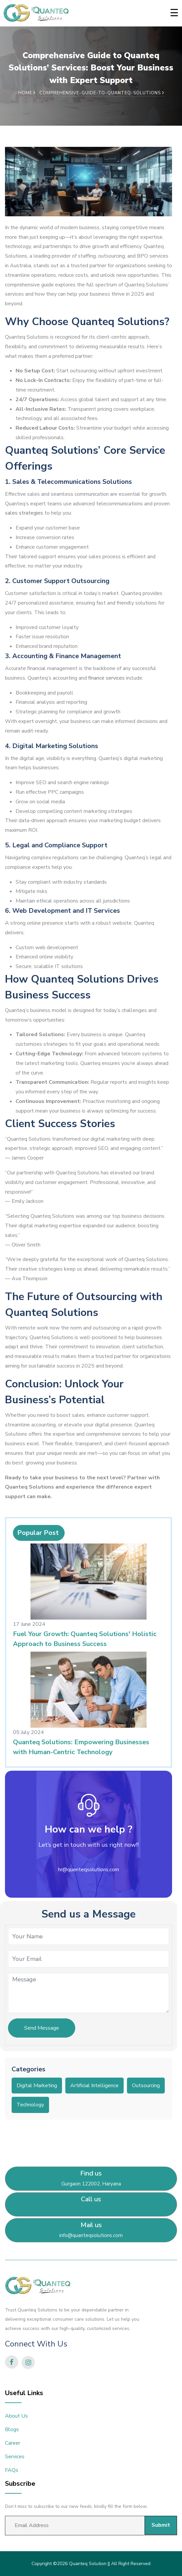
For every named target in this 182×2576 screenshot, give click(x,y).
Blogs (12, 2429)
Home (26, 93)
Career (12, 2443)
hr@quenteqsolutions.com (88, 1869)
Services (15, 2456)
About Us (16, 2416)
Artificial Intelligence (94, 2085)
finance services (106, 678)
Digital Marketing (37, 2085)
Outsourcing (146, 2085)
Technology (30, 2104)
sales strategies (24, 513)
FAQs (11, 2470)
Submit (161, 2525)
